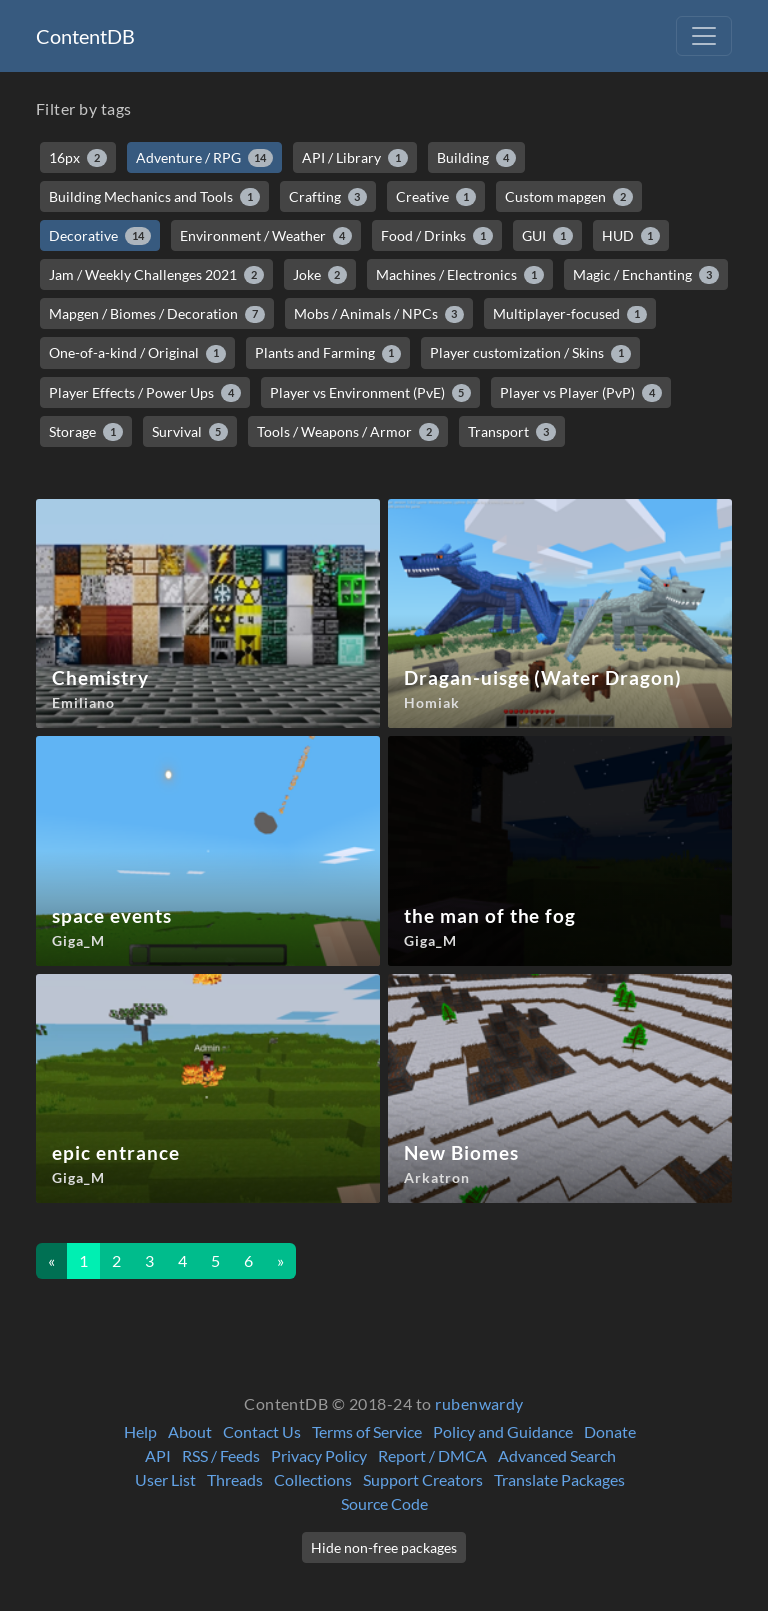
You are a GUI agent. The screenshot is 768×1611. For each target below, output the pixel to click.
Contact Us (262, 1431)
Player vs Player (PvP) (581, 393)
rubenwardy (479, 1403)
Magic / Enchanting (646, 275)
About (190, 1431)
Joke (320, 275)
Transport (512, 432)
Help (140, 1431)
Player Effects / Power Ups (145, 393)
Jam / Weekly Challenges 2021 (156, 275)
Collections (313, 1479)
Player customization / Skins (530, 353)
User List (165, 1479)
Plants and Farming (328, 353)
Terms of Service (367, 1431)
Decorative (100, 236)
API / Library (355, 158)
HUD (631, 236)
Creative (436, 197)
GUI (547, 236)
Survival (190, 432)
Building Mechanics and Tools (154, 197)
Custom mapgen (569, 197)
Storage (86, 432)
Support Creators (423, 1479)
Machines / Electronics (460, 275)
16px (78, 158)
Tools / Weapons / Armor (348, 432)
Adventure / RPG (205, 158)
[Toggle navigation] (704, 36)
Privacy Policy (319, 1455)
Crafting (328, 197)
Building (476, 158)
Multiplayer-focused (570, 314)
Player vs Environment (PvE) (371, 393)
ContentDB (85, 36)
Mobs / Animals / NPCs (379, 314)
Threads (235, 1479)
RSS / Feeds (221, 1455)
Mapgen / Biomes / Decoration (157, 314)
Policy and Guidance (503, 1431)
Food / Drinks (437, 236)
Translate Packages (559, 1479)
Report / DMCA (432, 1455)
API (158, 1455)
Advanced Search (557, 1455)
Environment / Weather (266, 236)
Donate (610, 1431)
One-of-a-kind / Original (137, 353)
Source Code (384, 1503)
